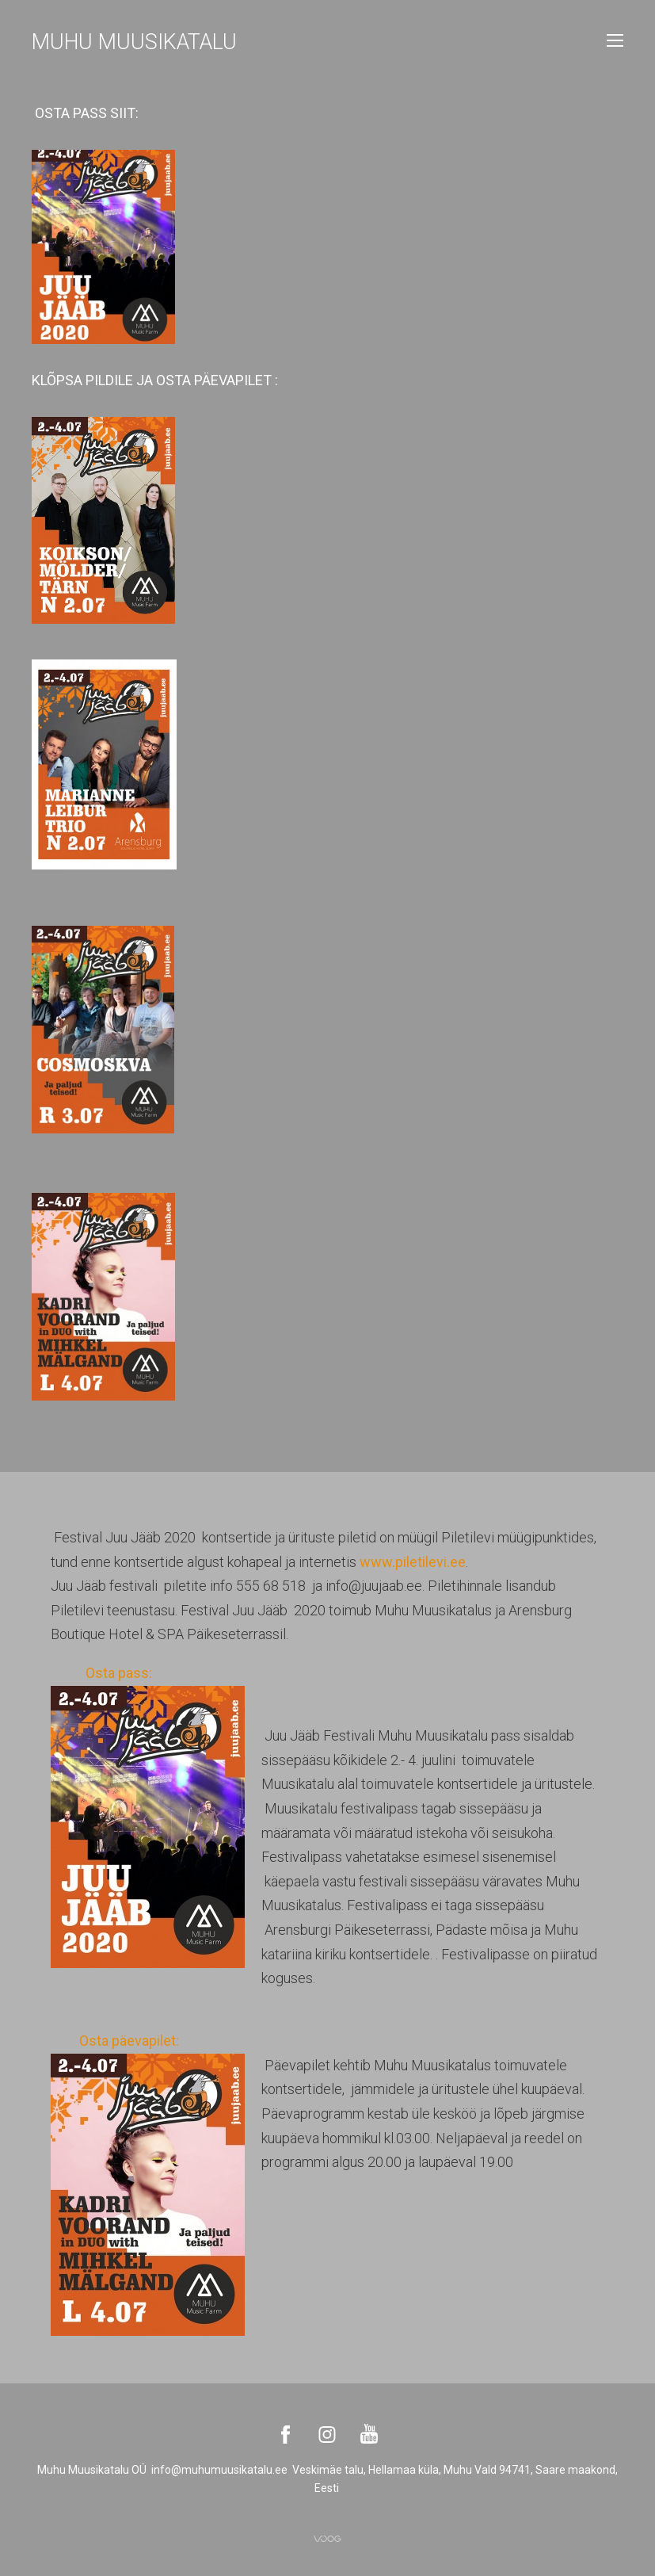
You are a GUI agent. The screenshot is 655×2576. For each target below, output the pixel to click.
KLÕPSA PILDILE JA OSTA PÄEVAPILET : (155, 380)
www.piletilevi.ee (413, 1562)
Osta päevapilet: (143, 2040)
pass (133, 1672)
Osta (98, 1672)
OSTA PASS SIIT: (87, 113)
